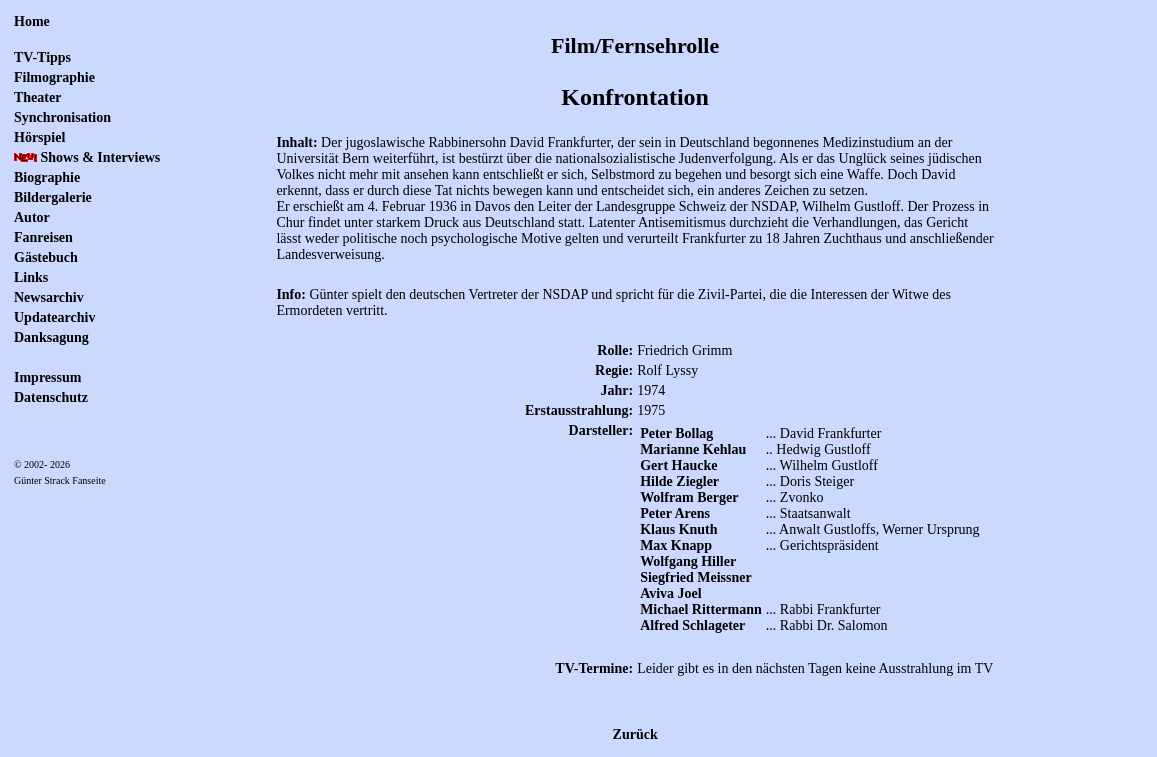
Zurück (635, 734)
